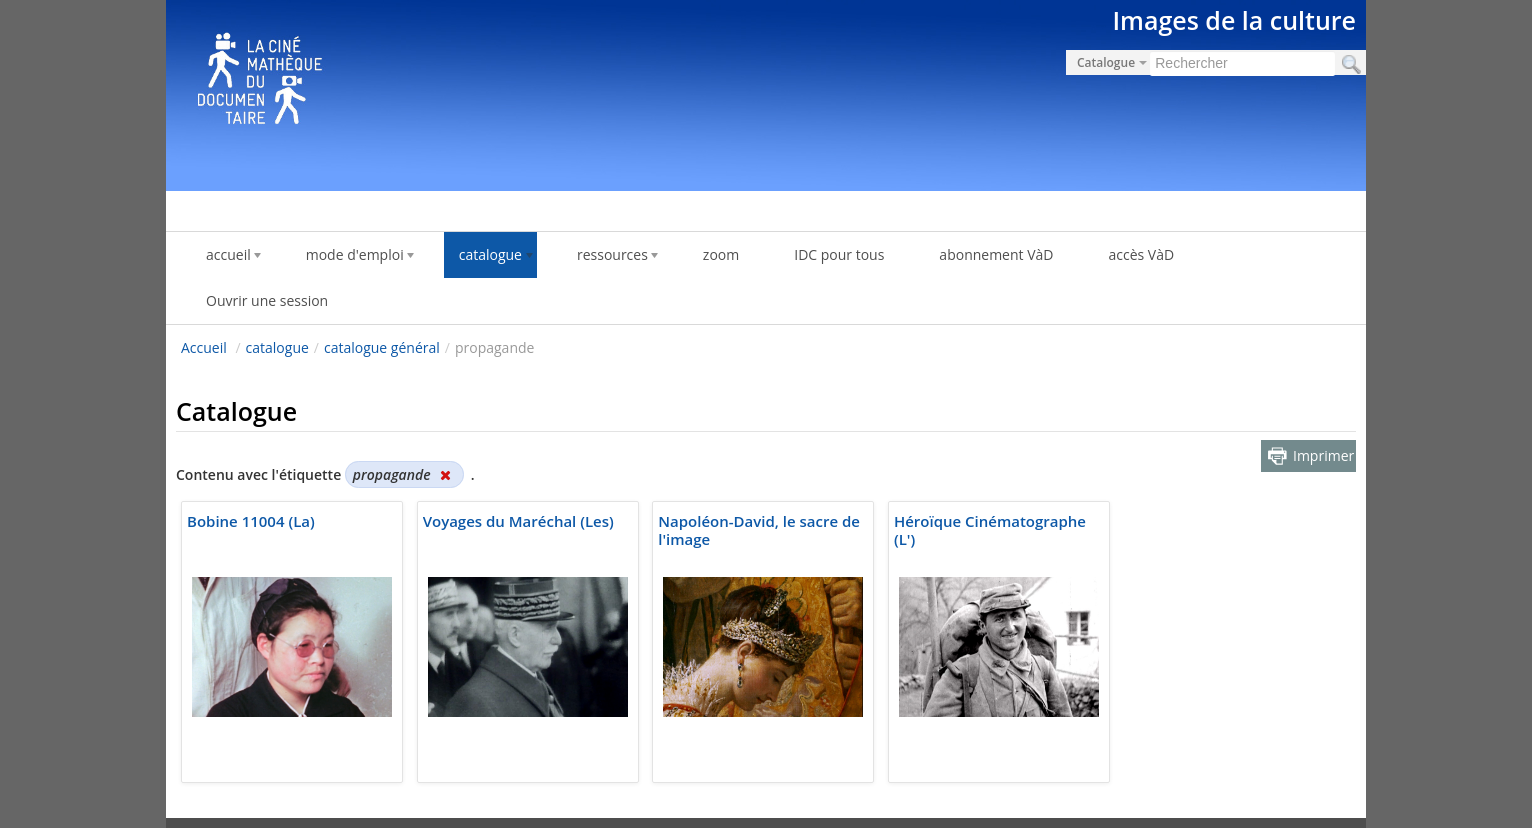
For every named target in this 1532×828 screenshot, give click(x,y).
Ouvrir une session (267, 300)
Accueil (204, 347)
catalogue (277, 347)
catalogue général (382, 347)
